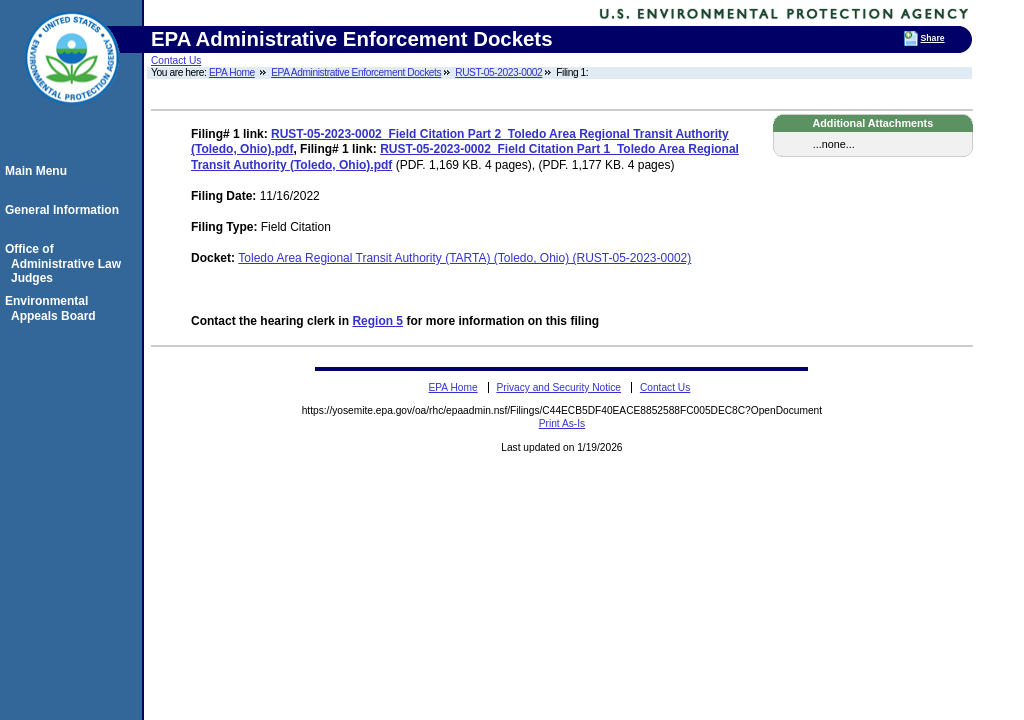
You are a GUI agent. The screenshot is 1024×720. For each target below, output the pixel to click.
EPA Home (232, 72)
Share (933, 38)
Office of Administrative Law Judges (66, 263)
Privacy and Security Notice (558, 387)
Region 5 (377, 321)
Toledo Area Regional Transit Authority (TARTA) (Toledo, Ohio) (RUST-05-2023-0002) (464, 258)
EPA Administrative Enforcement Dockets (356, 72)
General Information (65, 210)
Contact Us (176, 60)
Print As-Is (562, 423)
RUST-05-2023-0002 (498, 72)
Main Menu (39, 171)
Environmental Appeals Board (53, 308)
